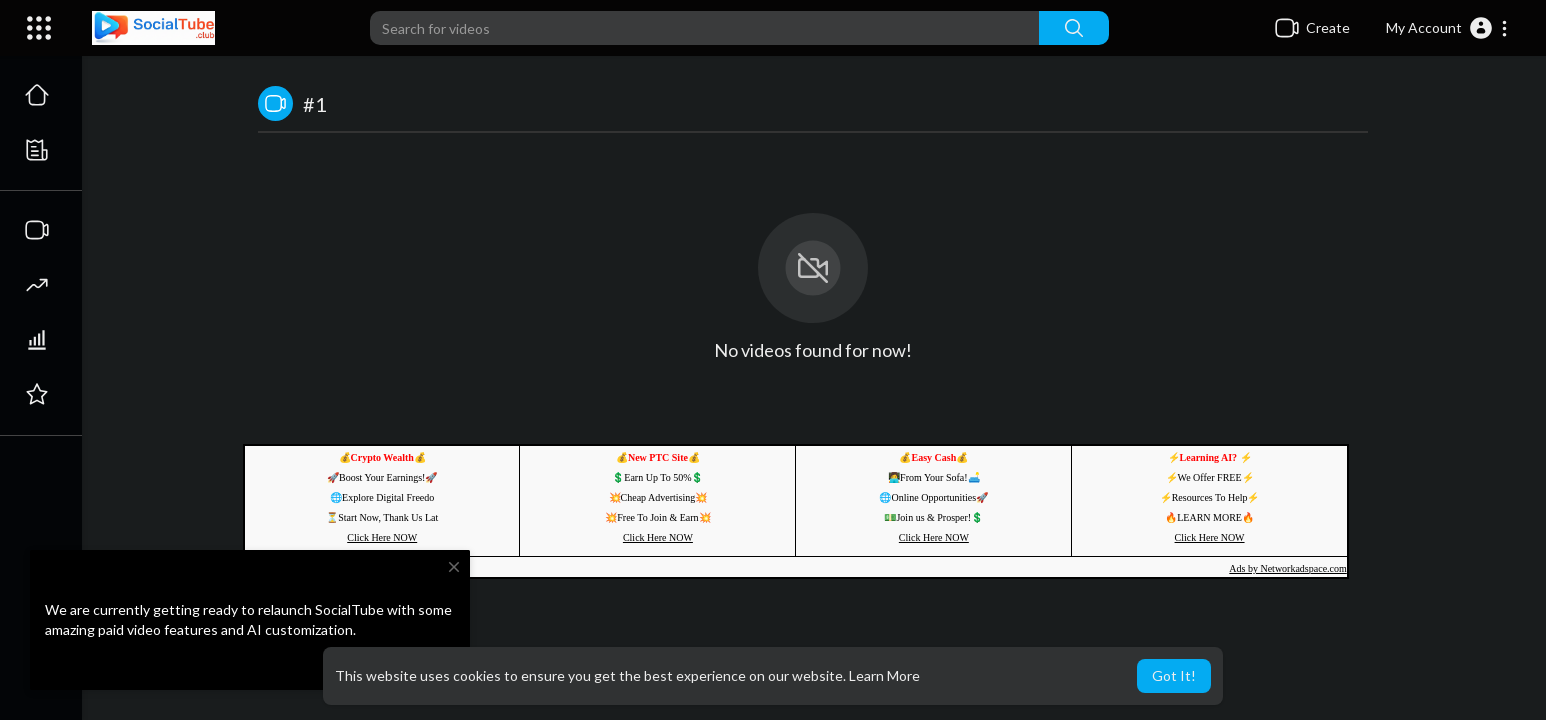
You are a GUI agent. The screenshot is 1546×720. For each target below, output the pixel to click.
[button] (1447, 28)
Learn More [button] (884, 675)
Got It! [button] (1174, 675)
